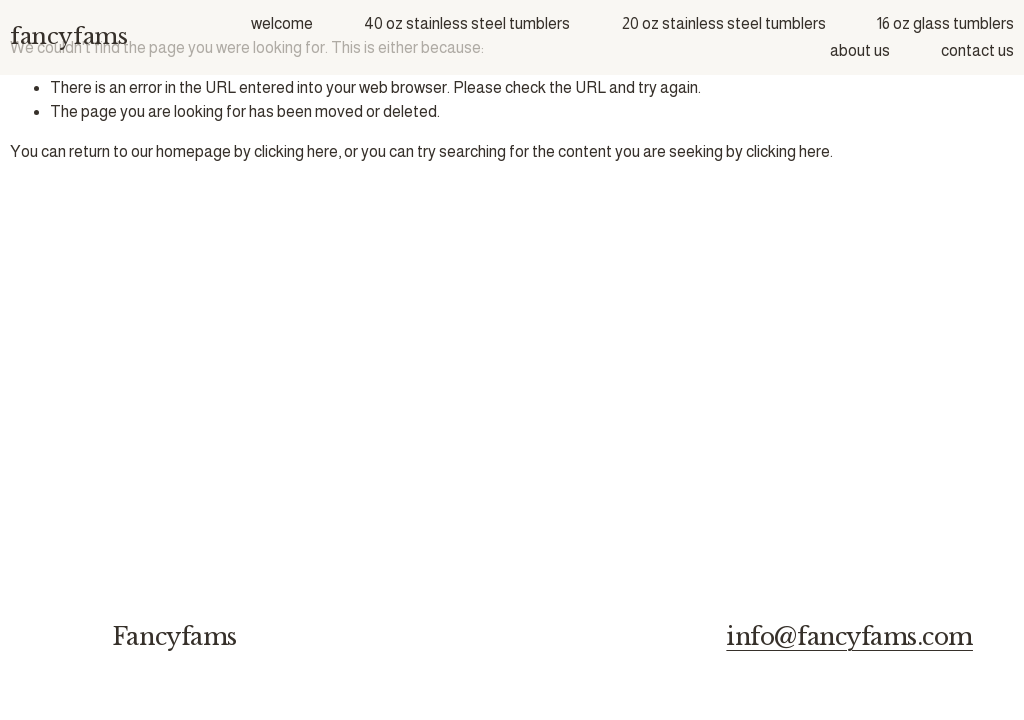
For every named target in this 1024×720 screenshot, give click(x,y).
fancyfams (68, 36)
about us (860, 50)
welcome (282, 23)
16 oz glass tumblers (945, 23)
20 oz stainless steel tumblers (724, 23)
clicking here (296, 151)
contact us (977, 50)
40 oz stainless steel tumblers (467, 23)
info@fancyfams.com (849, 636)
